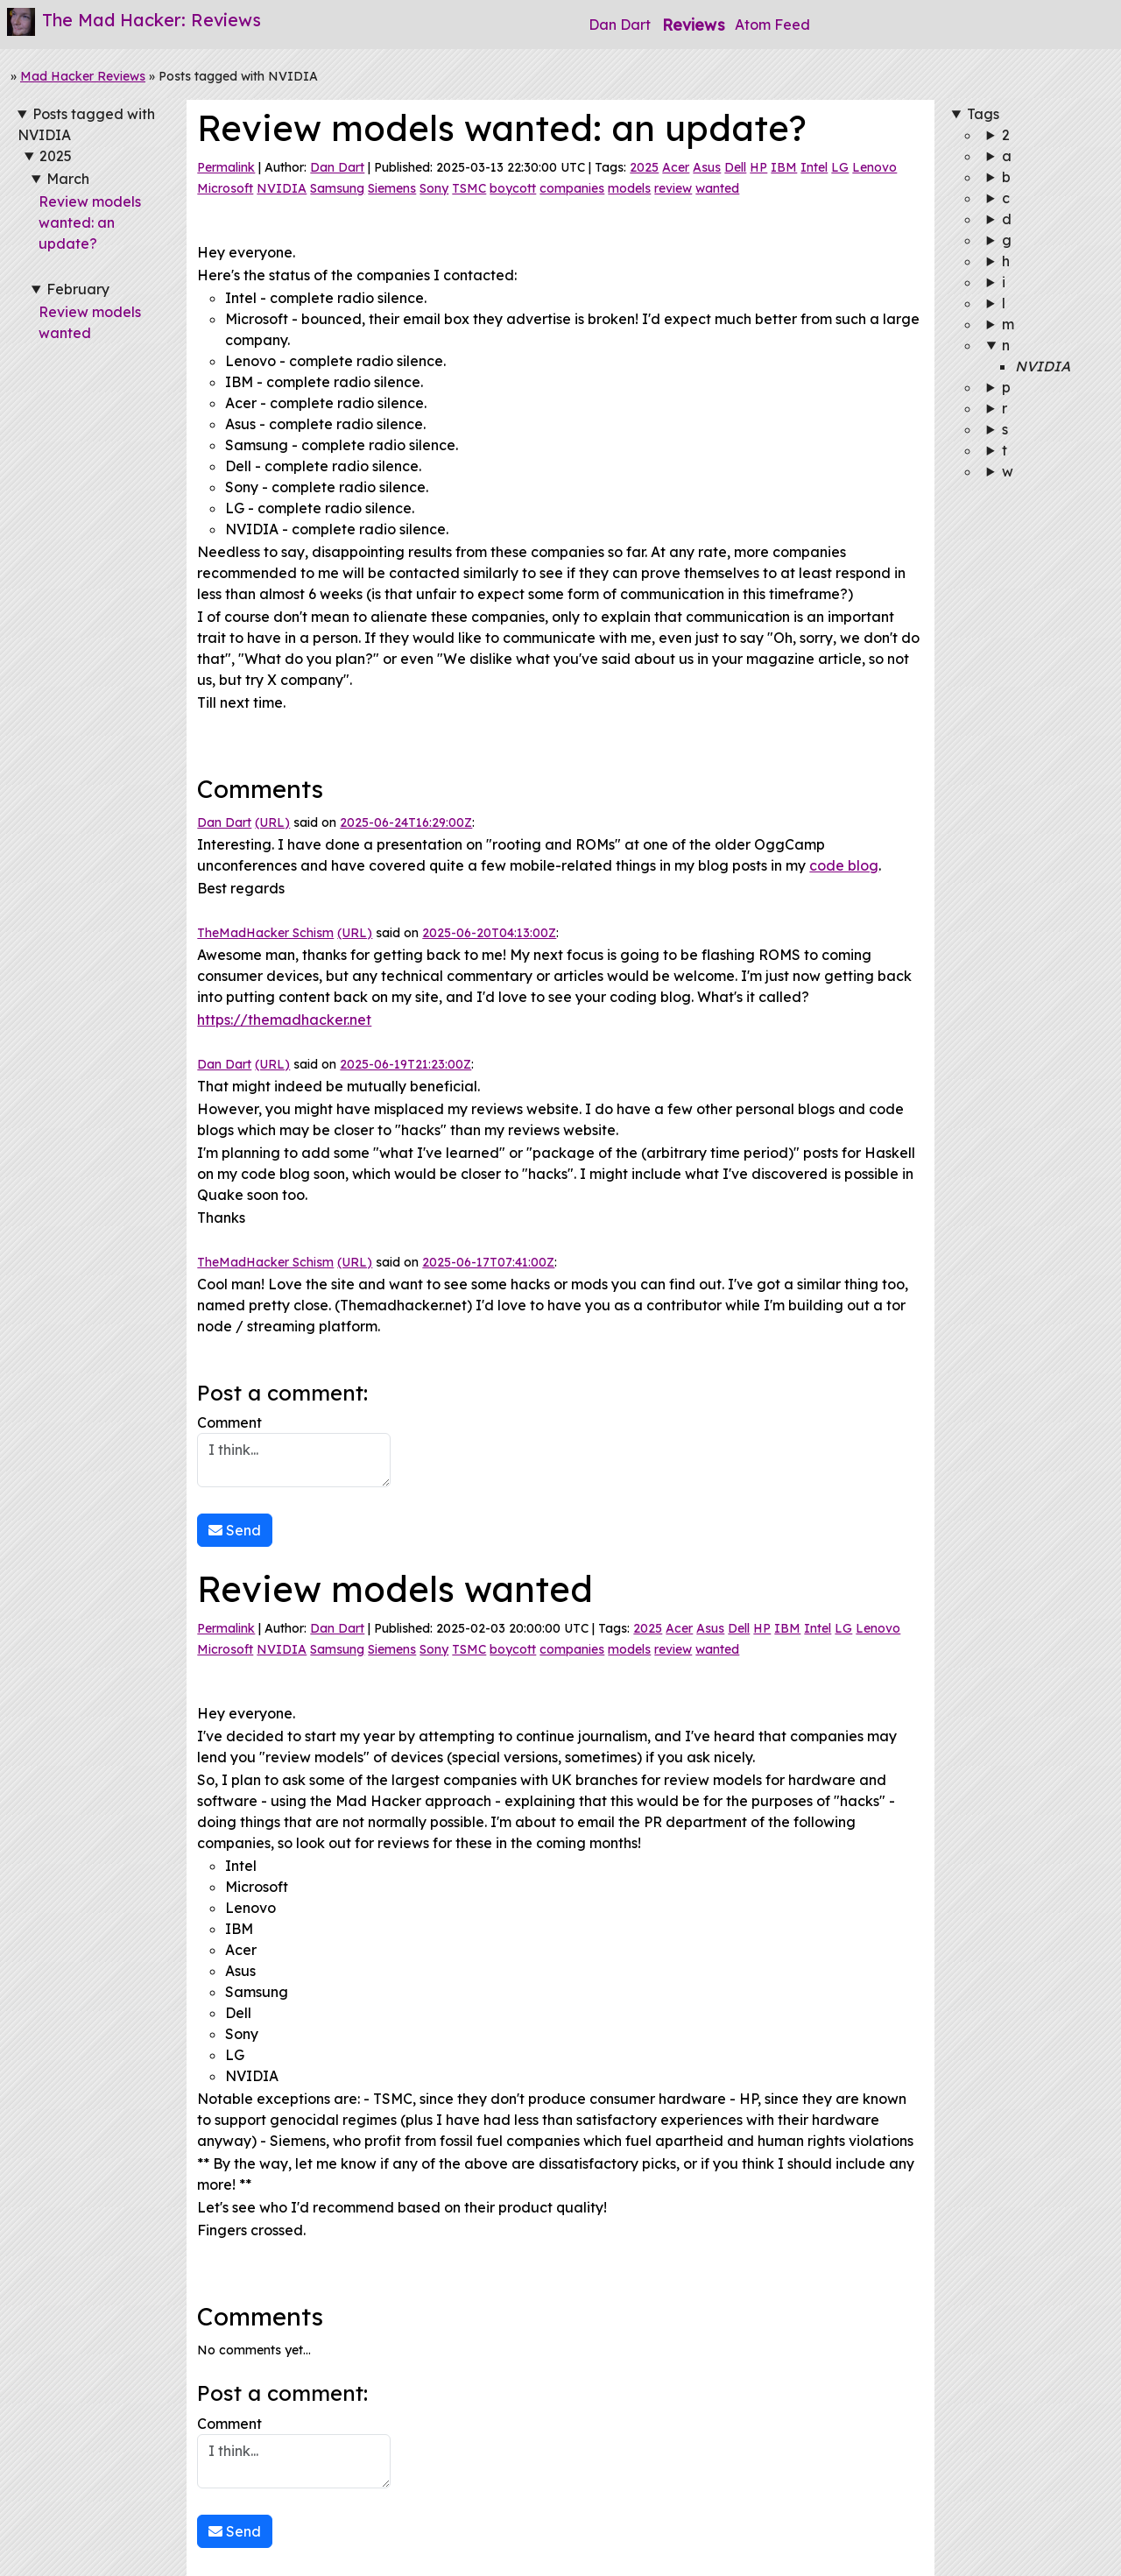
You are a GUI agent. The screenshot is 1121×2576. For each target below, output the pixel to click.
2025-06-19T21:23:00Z (405, 1064)
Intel (814, 167)
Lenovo (874, 167)
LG (840, 167)
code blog (843, 865)
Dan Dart (620, 24)
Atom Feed (772, 24)
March (67, 178)
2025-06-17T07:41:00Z (488, 1262)
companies (571, 188)
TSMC (469, 188)
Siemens (392, 188)
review (673, 188)
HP (758, 167)
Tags (983, 114)
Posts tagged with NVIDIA (86, 124)
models (629, 188)
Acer (675, 167)
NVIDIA (282, 188)
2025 (55, 156)
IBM (784, 167)
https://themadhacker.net (284, 1019)
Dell (735, 167)
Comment (294, 1450)
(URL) (272, 822)
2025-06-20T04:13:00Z (489, 933)
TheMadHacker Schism (265, 933)
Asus (707, 167)
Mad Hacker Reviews (82, 76)
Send (234, 1530)
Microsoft (225, 188)
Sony (433, 188)
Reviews (692, 24)
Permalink (226, 167)
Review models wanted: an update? (90, 222)
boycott (513, 188)
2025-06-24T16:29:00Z (406, 822)
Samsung (337, 188)
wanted (717, 188)
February (77, 289)
